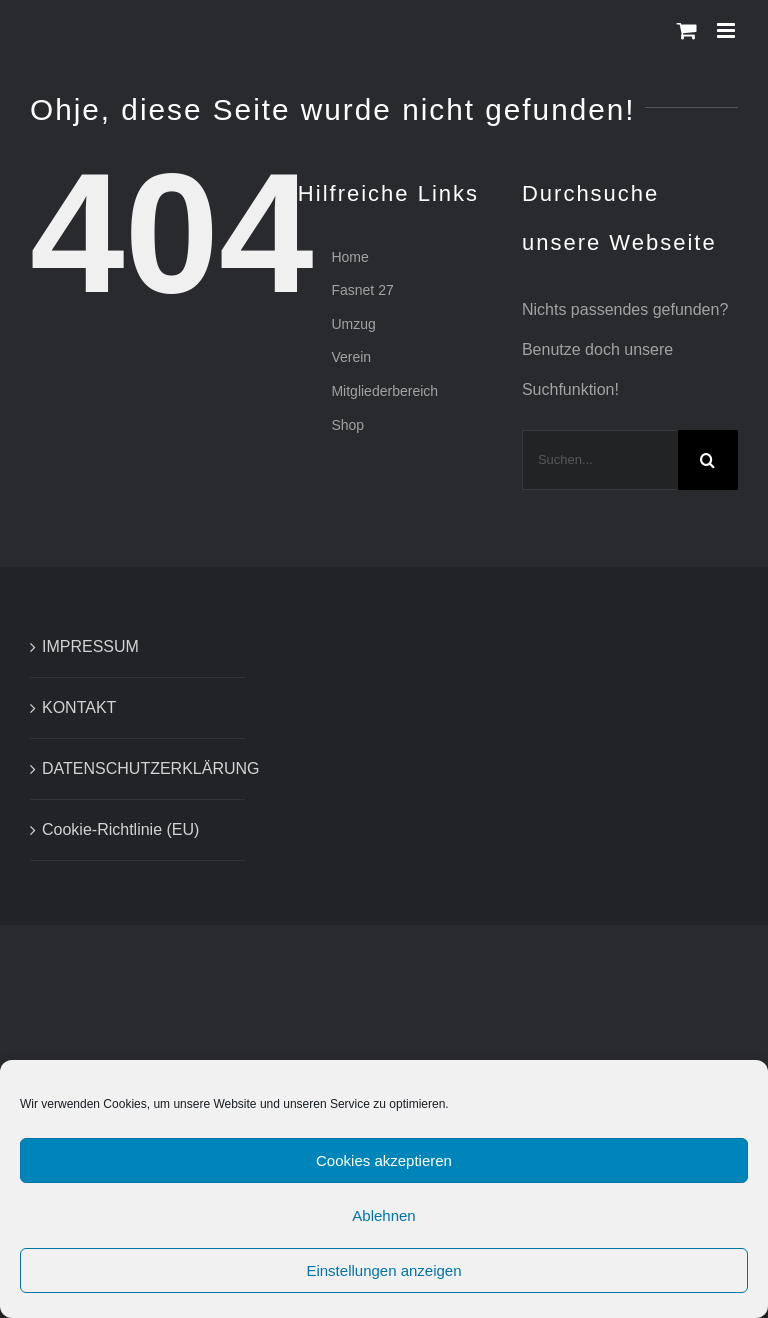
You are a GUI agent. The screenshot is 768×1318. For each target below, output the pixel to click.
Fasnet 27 (362, 290)
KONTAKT (79, 707)
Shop (347, 425)
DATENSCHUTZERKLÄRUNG (138, 768)
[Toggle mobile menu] (727, 30)
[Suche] (708, 460)
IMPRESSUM (90, 646)
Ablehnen (383, 1223)
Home (349, 257)
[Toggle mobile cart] (687, 30)
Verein (351, 357)
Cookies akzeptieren (384, 1168)
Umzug (353, 324)
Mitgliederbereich (384, 391)
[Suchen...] (600, 460)
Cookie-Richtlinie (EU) (120, 829)
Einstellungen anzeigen (383, 1278)
